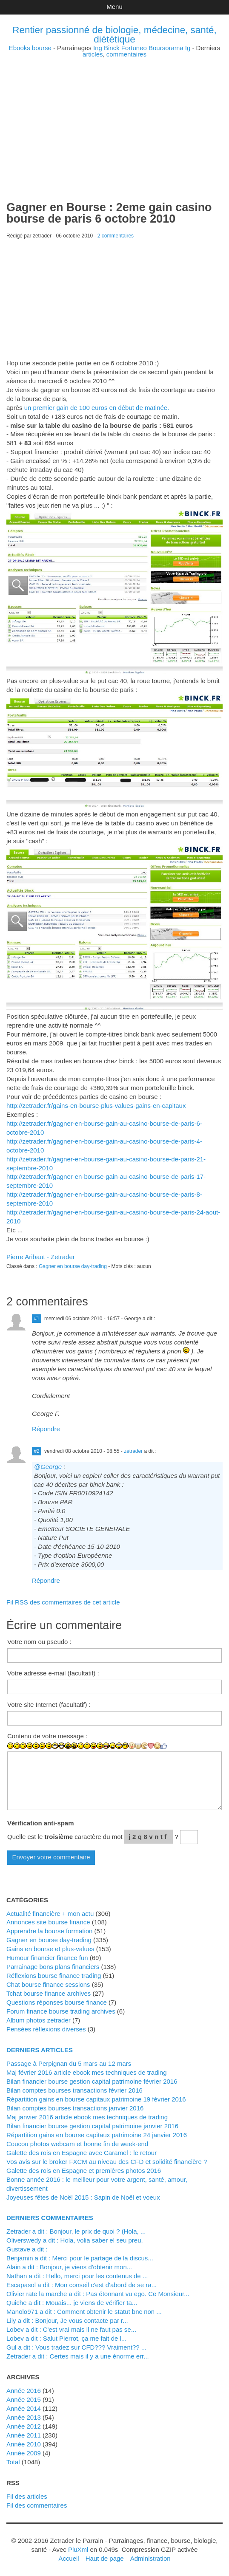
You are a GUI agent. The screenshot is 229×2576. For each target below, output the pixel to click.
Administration (150, 2558)
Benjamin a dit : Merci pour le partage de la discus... (79, 2258)
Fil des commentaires (36, 2505)
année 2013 (23, 2417)
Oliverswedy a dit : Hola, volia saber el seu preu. (74, 2240)
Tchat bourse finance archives (48, 1993)
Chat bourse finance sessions (48, 1984)
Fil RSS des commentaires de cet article (63, 1602)
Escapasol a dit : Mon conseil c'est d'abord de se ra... (81, 2284)
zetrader (133, 1451)
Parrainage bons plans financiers (52, 1966)
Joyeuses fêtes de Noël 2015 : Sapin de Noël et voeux (83, 2197)
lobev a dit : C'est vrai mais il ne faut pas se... (71, 2329)
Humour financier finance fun (47, 1957)
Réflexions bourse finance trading (53, 1975)
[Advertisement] (114, 116)
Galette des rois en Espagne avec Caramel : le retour (81, 2152)
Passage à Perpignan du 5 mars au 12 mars (68, 2063)
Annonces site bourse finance (48, 1922)
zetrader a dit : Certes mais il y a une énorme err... (77, 2356)
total (14, 2462)
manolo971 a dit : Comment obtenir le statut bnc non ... (84, 2311)
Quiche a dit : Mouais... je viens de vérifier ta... (71, 2302)
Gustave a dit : (27, 2249)
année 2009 (23, 2453)
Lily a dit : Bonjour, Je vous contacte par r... (67, 2320)
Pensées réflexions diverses (46, 2029)
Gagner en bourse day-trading (73, 1266)
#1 (36, 1319)
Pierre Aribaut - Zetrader (40, 1256)
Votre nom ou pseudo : (39, 1641)
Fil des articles (26, 2496)
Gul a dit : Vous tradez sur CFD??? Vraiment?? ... (76, 2347)
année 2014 (23, 2408)
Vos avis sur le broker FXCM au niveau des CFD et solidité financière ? (106, 2161)
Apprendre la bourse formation (49, 1931)
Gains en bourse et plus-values (50, 1948)
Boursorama (166, 47)
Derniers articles (39, 2049)
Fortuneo (134, 47)
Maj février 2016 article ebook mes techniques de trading (86, 2072)
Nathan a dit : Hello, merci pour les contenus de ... (77, 2275)
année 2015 (23, 2399)
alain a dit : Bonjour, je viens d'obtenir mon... (69, 2267)
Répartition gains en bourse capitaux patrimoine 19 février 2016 (96, 2099)
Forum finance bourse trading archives (60, 2011)
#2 (36, 1451)
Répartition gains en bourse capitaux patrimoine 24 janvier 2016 (96, 2134)
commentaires (126, 54)
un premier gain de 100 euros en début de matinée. (96, 407)
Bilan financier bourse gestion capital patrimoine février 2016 (91, 2081)
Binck (112, 47)
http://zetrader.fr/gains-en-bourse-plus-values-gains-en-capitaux (96, 1105)
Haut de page (105, 2558)
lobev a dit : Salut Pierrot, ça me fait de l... (66, 2338)
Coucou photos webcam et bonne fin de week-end (77, 2143)
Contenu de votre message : (47, 1736)
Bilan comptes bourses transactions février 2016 (74, 2090)
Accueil (68, 2558)
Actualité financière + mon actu (50, 1913)
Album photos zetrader (38, 2020)
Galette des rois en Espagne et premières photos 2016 (83, 2170)
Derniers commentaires (49, 2217)
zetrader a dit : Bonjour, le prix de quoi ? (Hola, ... (76, 2231)
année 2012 (23, 2426)
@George (48, 1466)
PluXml (78, 2549)
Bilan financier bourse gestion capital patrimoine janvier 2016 (92, 2126)
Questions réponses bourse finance (56, 2002)
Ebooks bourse (30, 47)
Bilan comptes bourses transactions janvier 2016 (74, 2108)
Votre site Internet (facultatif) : (49, 1704)
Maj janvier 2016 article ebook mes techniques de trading (87, 2117)
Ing (97, 47)
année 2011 (23, 2435)
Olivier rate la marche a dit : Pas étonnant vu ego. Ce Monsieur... (97, 2293)
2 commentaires (115, 236)
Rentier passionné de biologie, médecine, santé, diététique (114, 35)
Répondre (46, 1428)
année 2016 (23, 2390)
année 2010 (23, 2444)
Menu (114, 6)
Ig (188, 47)
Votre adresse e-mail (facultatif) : (53, 1673)
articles (93, 54)
